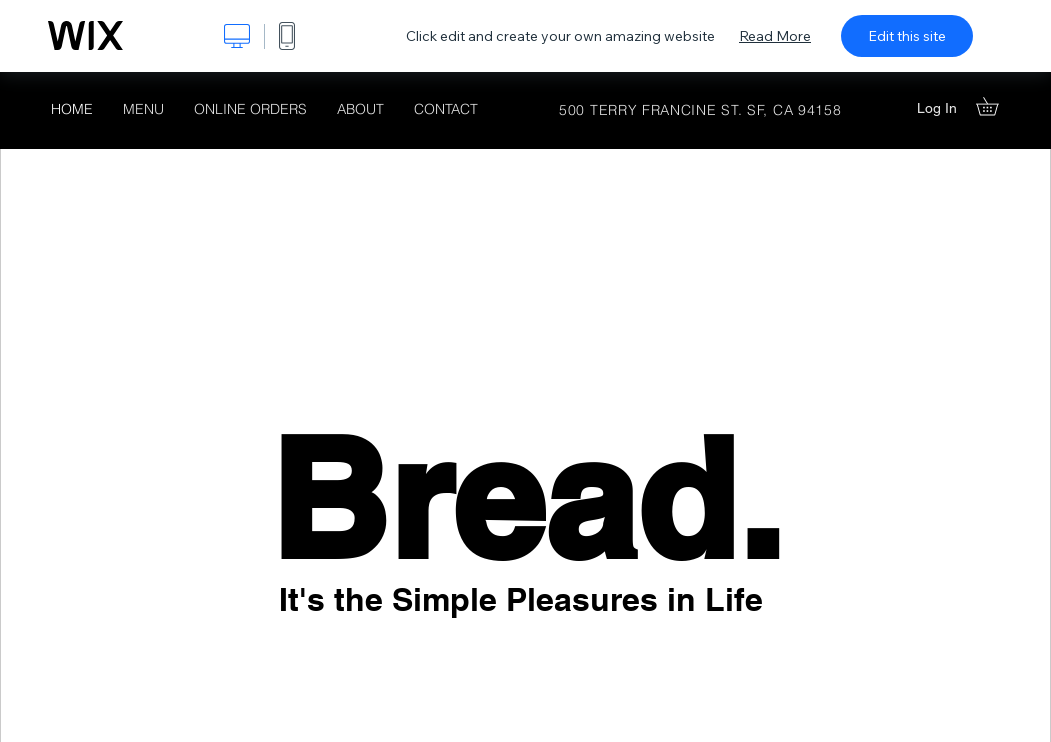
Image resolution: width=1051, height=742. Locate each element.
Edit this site (907, 36)
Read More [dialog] (775, 36)
